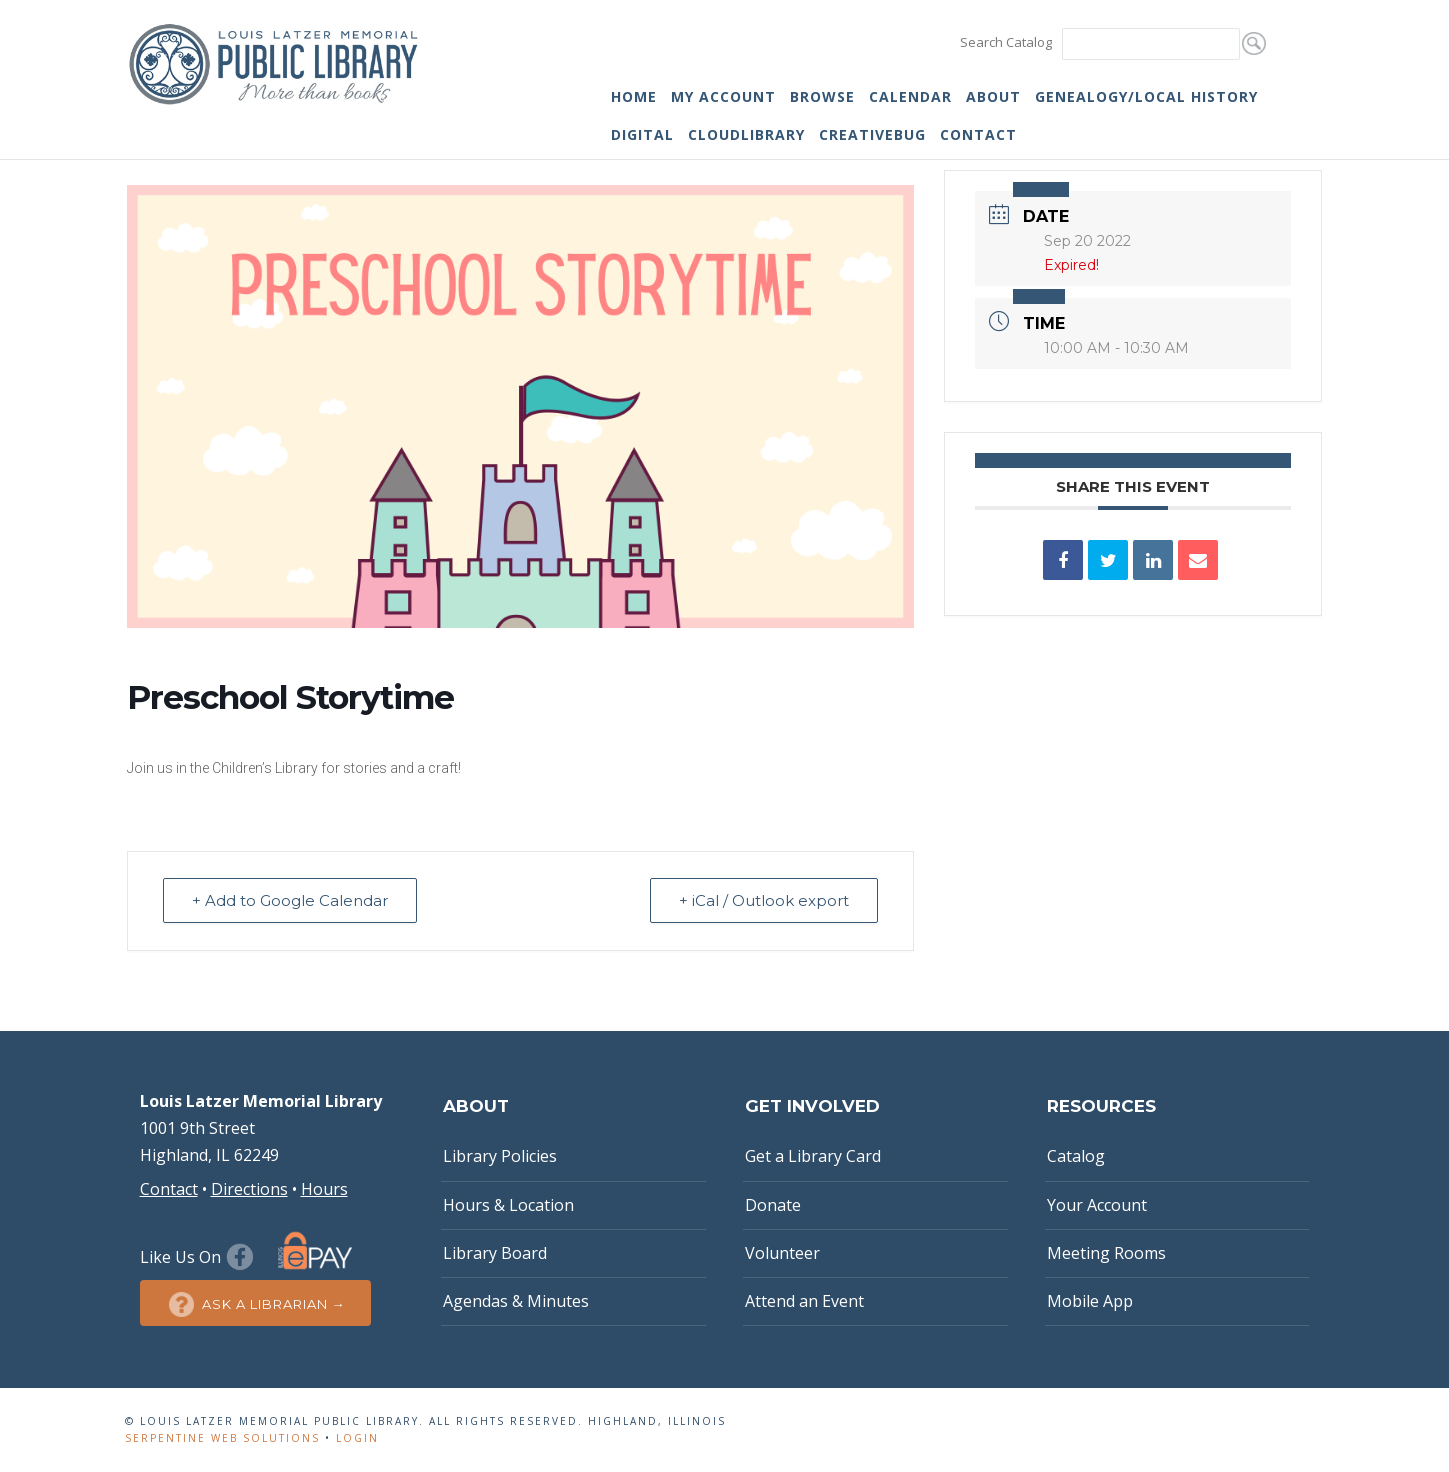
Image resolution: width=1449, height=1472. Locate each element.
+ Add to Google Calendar (290, 900)
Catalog (1076, 1156)
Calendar (910, 96)
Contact (978, 134)
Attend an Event (804, 1301)
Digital (642, 134)
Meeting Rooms (1106, 1253)
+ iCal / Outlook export (764, 900)
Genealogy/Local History (1146, 96)
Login (357, 1438)
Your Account (1097, 1205)
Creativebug (872, 134)
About (993, 96)
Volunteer (782, 1253)
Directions (249, 1189)
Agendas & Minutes (516, 1301)
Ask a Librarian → (255, 1304)
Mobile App (1090, 1301)
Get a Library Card (813, 1156)
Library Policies (500, 1156)
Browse (822, 96)
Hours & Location (508, 1205)
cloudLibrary (746, 134)
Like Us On (199, 1257)
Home (634, 96)
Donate (773, 1205)
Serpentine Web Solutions (222, 1438)
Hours (324, 1189)
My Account (723, 96)
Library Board (495, 1253)
